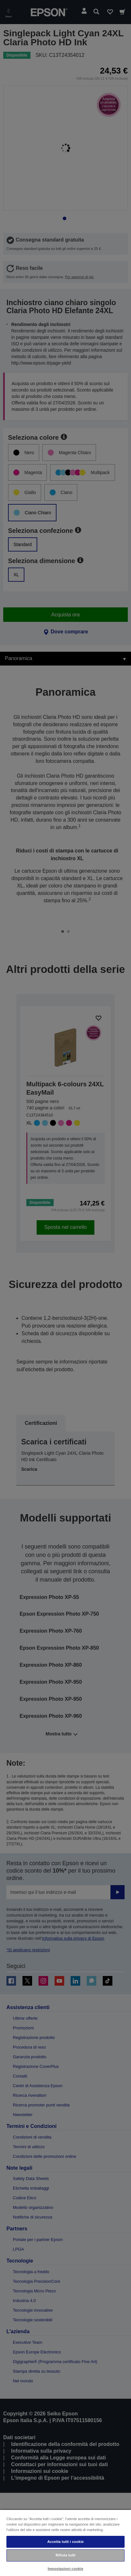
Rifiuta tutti (65, 2555)
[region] (65, 2542)
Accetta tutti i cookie (65, 2542)
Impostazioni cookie (65, 2569)
